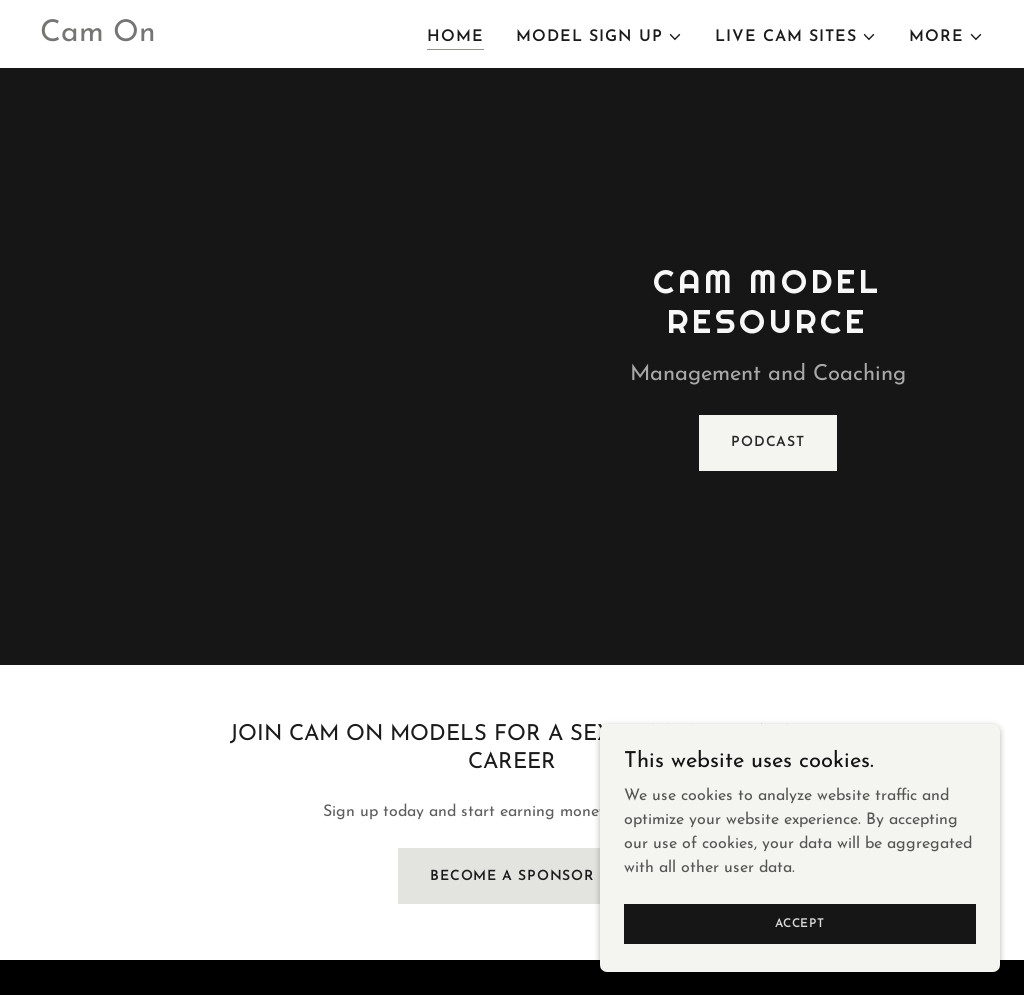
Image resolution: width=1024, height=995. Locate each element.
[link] (98, 37)
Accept (800, 923)
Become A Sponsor (512, 876)
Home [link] (455, 37)
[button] (599, 37)
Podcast (768, 442)
